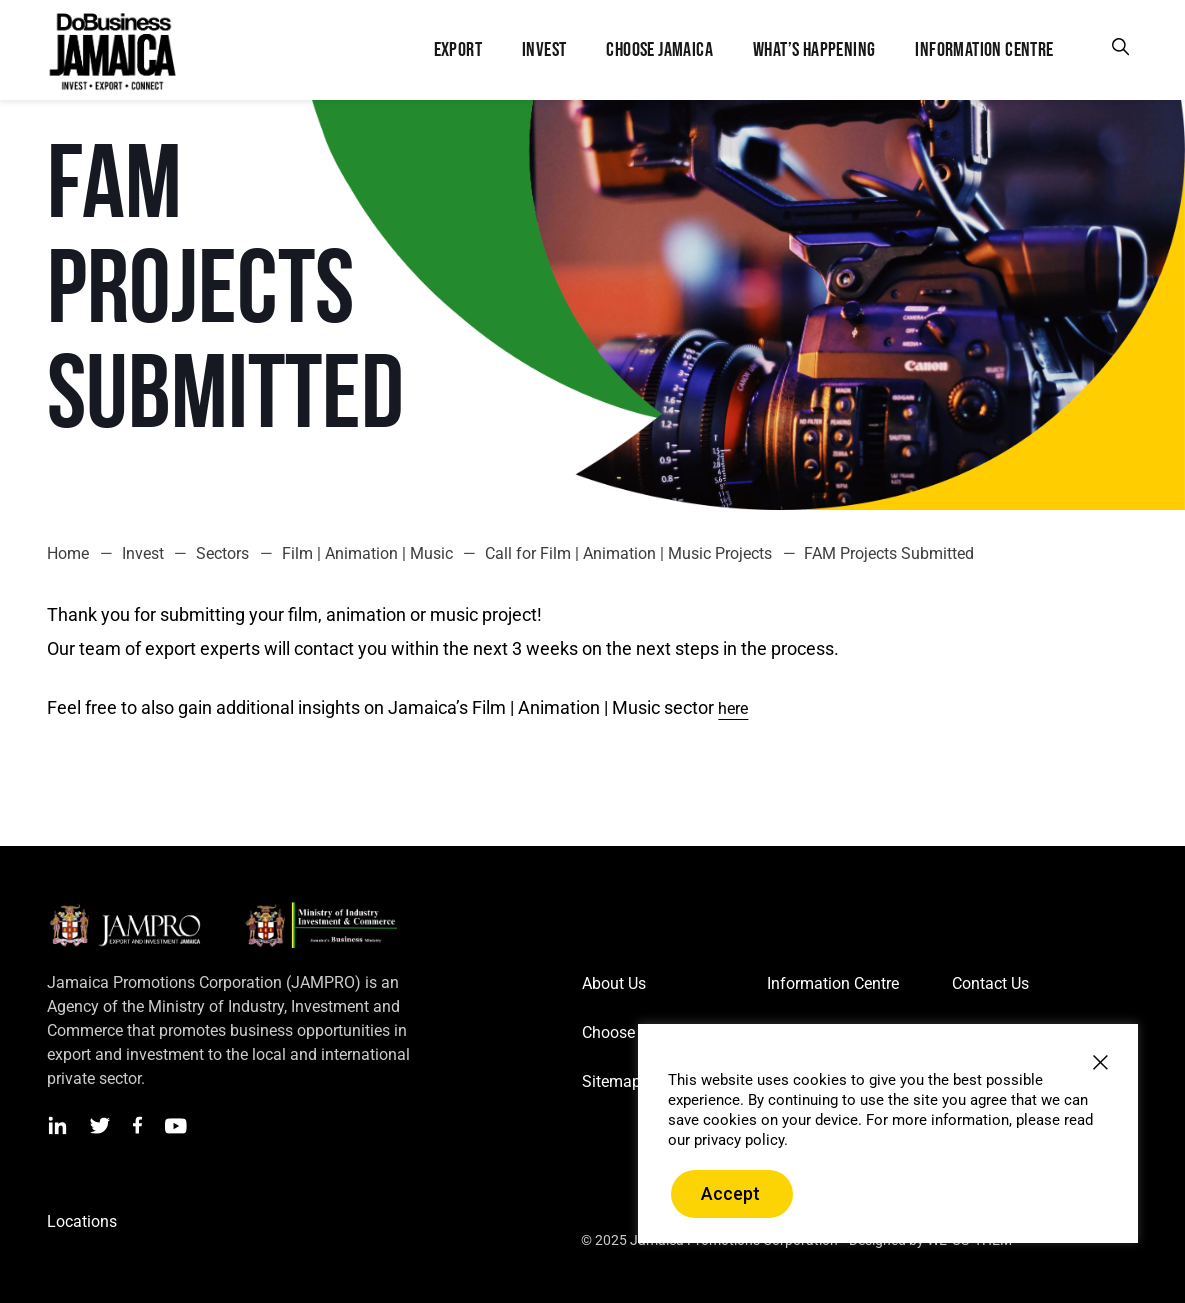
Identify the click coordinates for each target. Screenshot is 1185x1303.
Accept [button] (730, 1193)
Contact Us (990, 983)
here (733, 708)
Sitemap (611, 1081)
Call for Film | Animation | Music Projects (628, 553)
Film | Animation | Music (367, 553)
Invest (143, 553)
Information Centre (833, 983)
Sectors (222, 553)
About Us (614, 983)
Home (68, 553)
